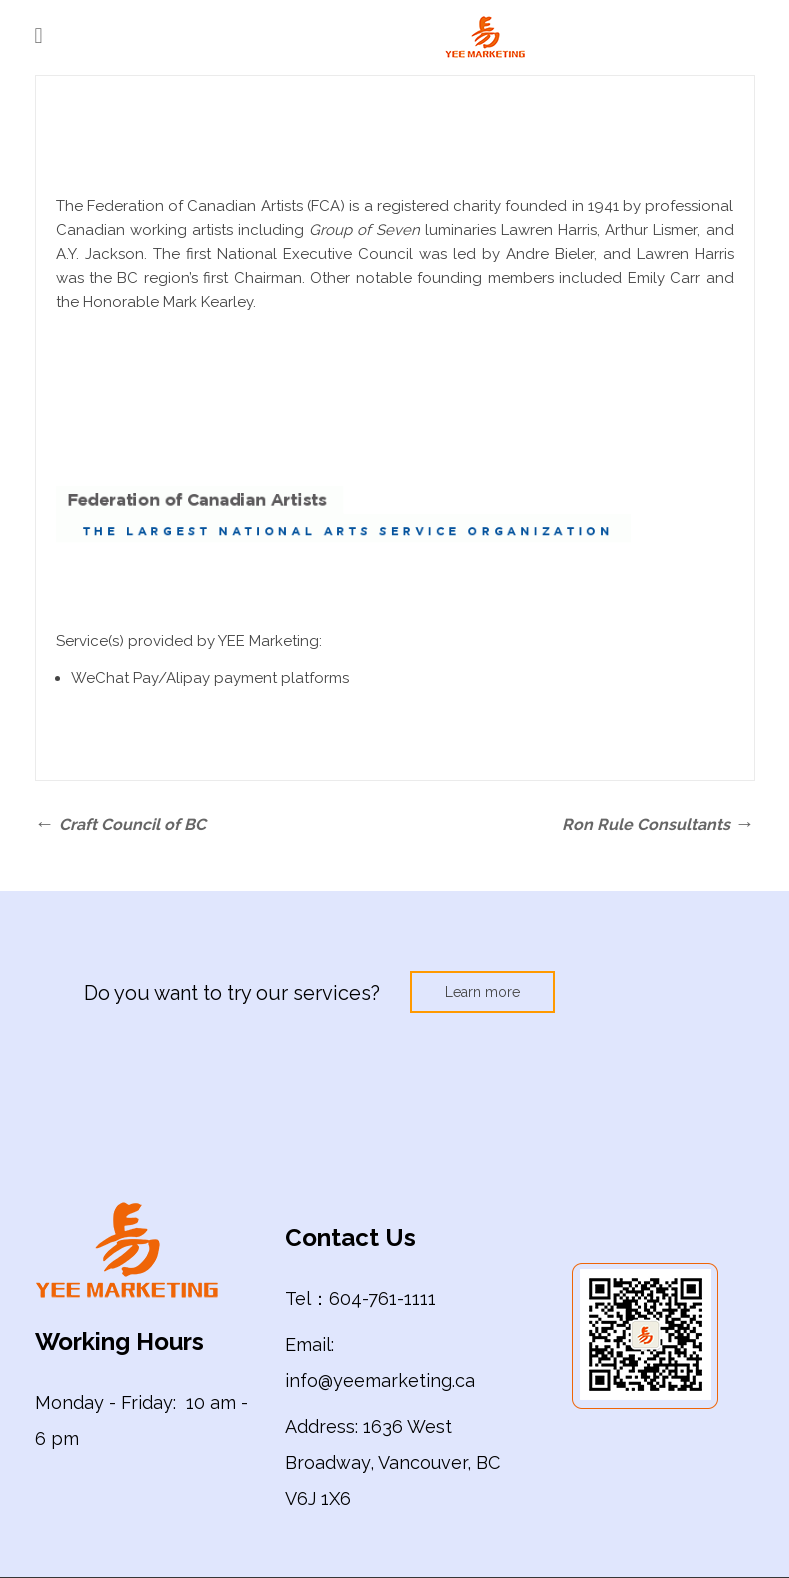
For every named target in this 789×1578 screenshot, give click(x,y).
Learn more (482, 992)
